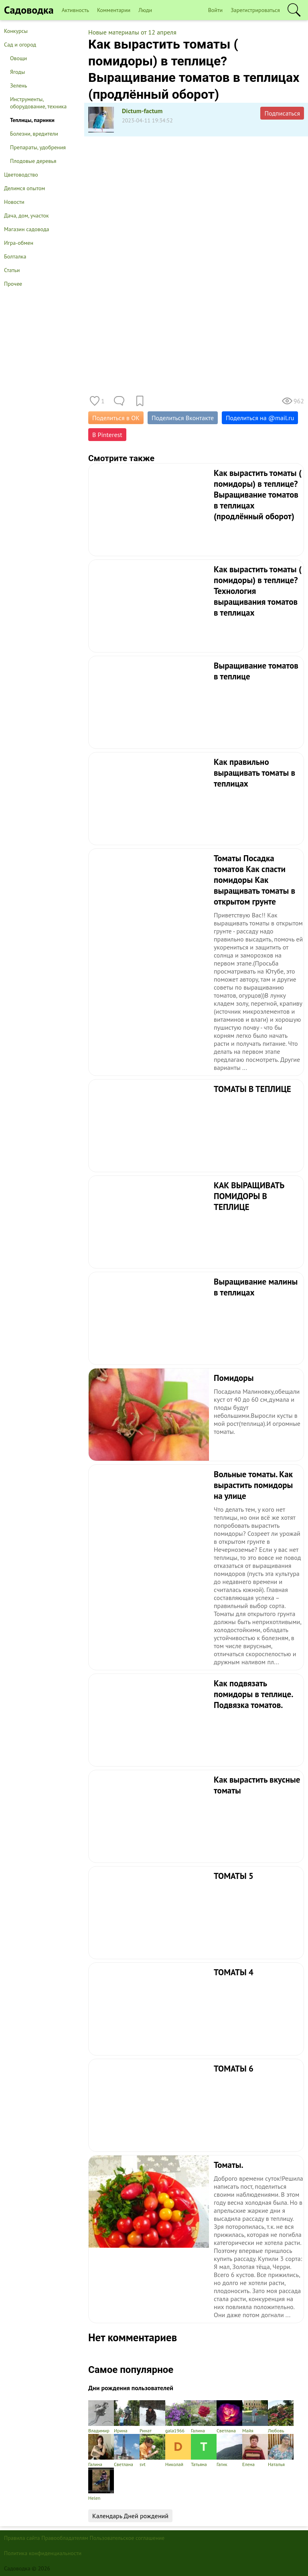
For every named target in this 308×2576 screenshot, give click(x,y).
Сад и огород (20, 44)
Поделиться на (260, 418)
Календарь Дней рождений (130, 2516)
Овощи (18, 58)
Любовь (281, 2417)
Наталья (281, 2450)
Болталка (15, 256)
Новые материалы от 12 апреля (132, 32)
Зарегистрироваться (255, 10)
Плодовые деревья (33, 161)
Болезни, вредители (34, 133)
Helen (101, 2484)
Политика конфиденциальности (42, 2553)
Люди (145, 10)
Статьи (12, 270)
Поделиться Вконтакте (183, 418)
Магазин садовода (26, 229)
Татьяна (204, 2450)
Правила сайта (22, 2537)
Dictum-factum (142, 111)
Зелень (18, 85)
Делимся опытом (24, 188)
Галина (204, 2417)
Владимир (101, 2417)
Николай (178, 2450)
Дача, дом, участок (26, 215)
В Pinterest (107, 435)
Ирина (127, 2417)
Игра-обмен (18, 242)
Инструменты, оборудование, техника (38, 103)
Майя (255, 2417)
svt (152, 2450)
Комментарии (113, 10)
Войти (215, 10)
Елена (255, 2450)
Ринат (152, 2417)
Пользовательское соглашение (127, 2537)
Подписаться (282, 113)
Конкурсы (16, 31)
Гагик (229, 2450)
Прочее (13, 283)
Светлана (229, 2417)
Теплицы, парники (32, 120)
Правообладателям (64, 2537)
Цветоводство (21, 174)
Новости (14, 201)
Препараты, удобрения (38, 147)
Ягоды (17, 71)
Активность (75, 10)
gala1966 (178, 2417)
